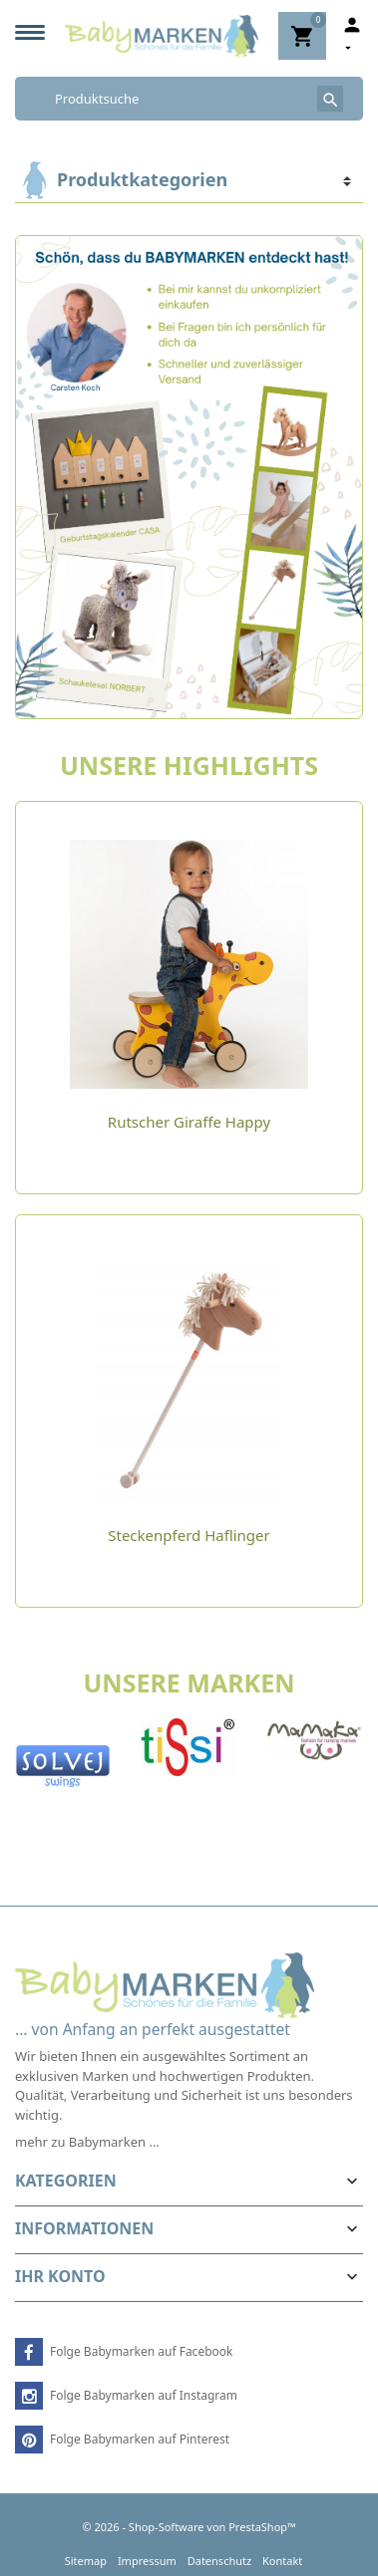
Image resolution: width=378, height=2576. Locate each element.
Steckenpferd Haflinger (189, 1535)
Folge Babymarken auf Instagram (143, 2395)
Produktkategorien (142, 179)
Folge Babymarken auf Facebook (141, 2351)
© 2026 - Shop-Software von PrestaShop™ (188, 2526)
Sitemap (86, 2560)
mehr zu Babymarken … (87, 2142)
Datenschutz (219, 2560)
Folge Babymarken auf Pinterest (139, 2439)
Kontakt (282, 2560)
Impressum (147, 2560)
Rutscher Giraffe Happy (189, 1122)
